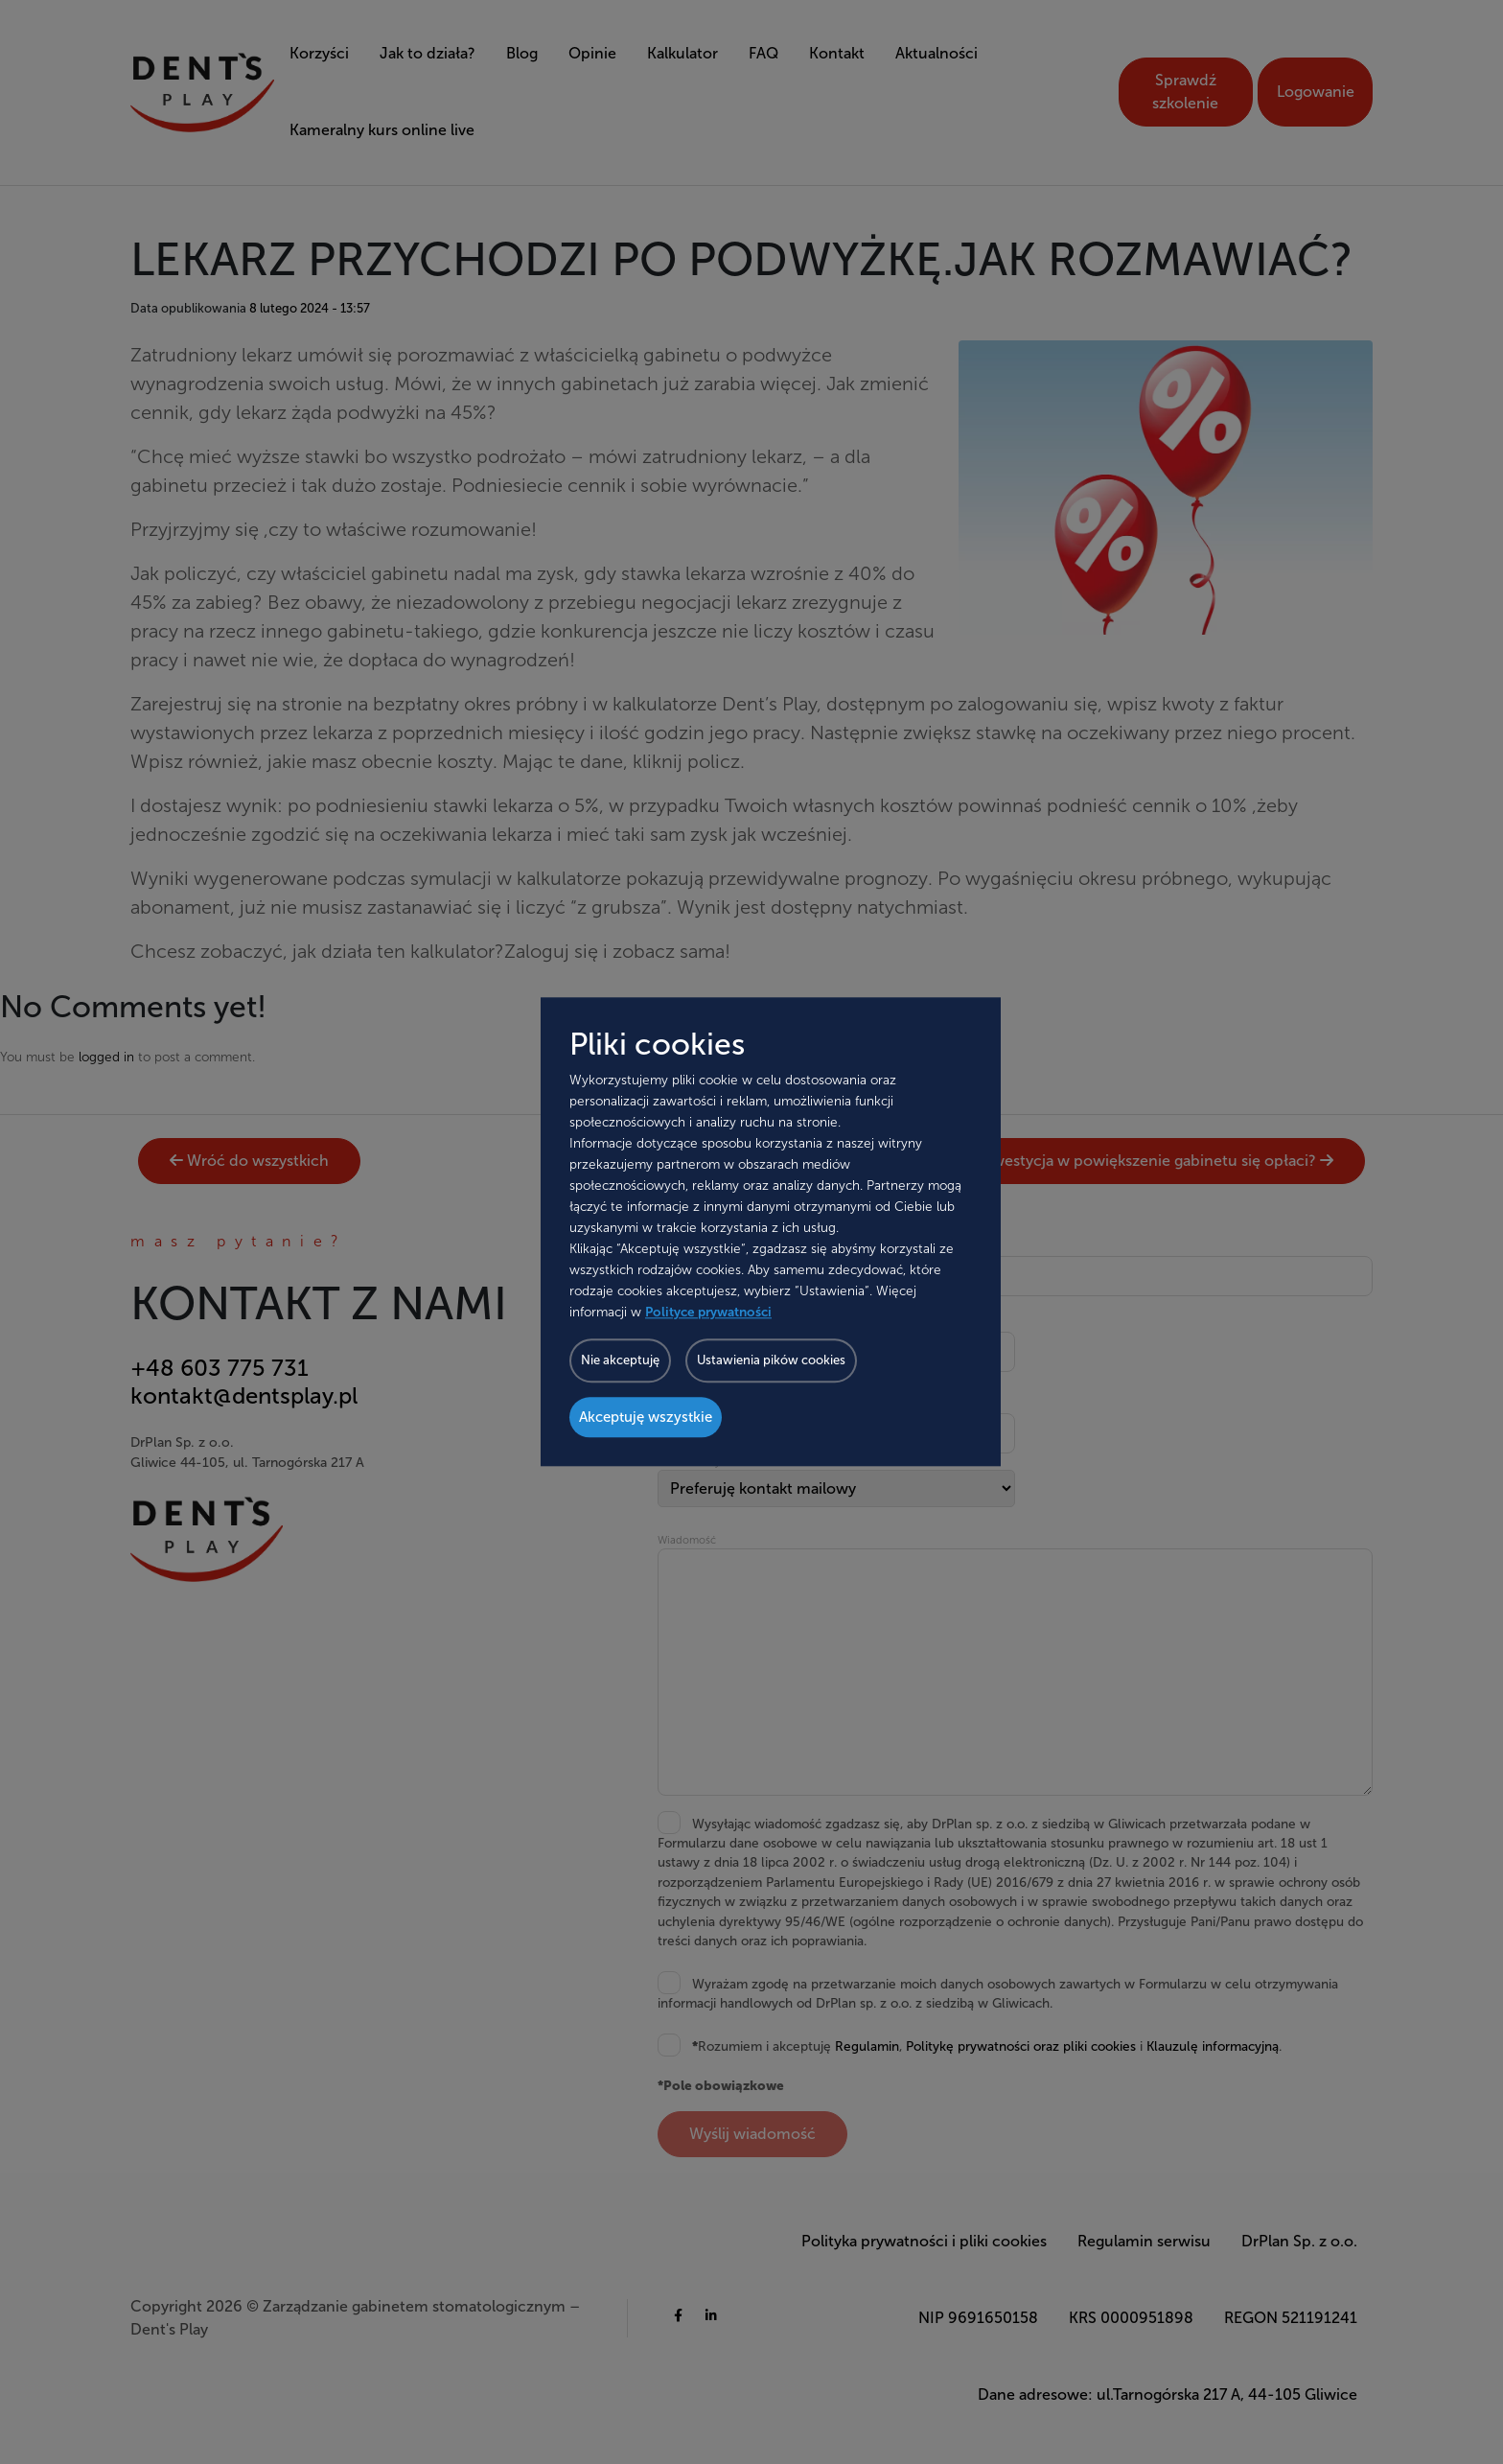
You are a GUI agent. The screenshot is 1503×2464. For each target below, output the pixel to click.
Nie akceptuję (620, 1361)
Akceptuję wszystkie (645, 1418)
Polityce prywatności (708, 1313)
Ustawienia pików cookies (771, 1361)
